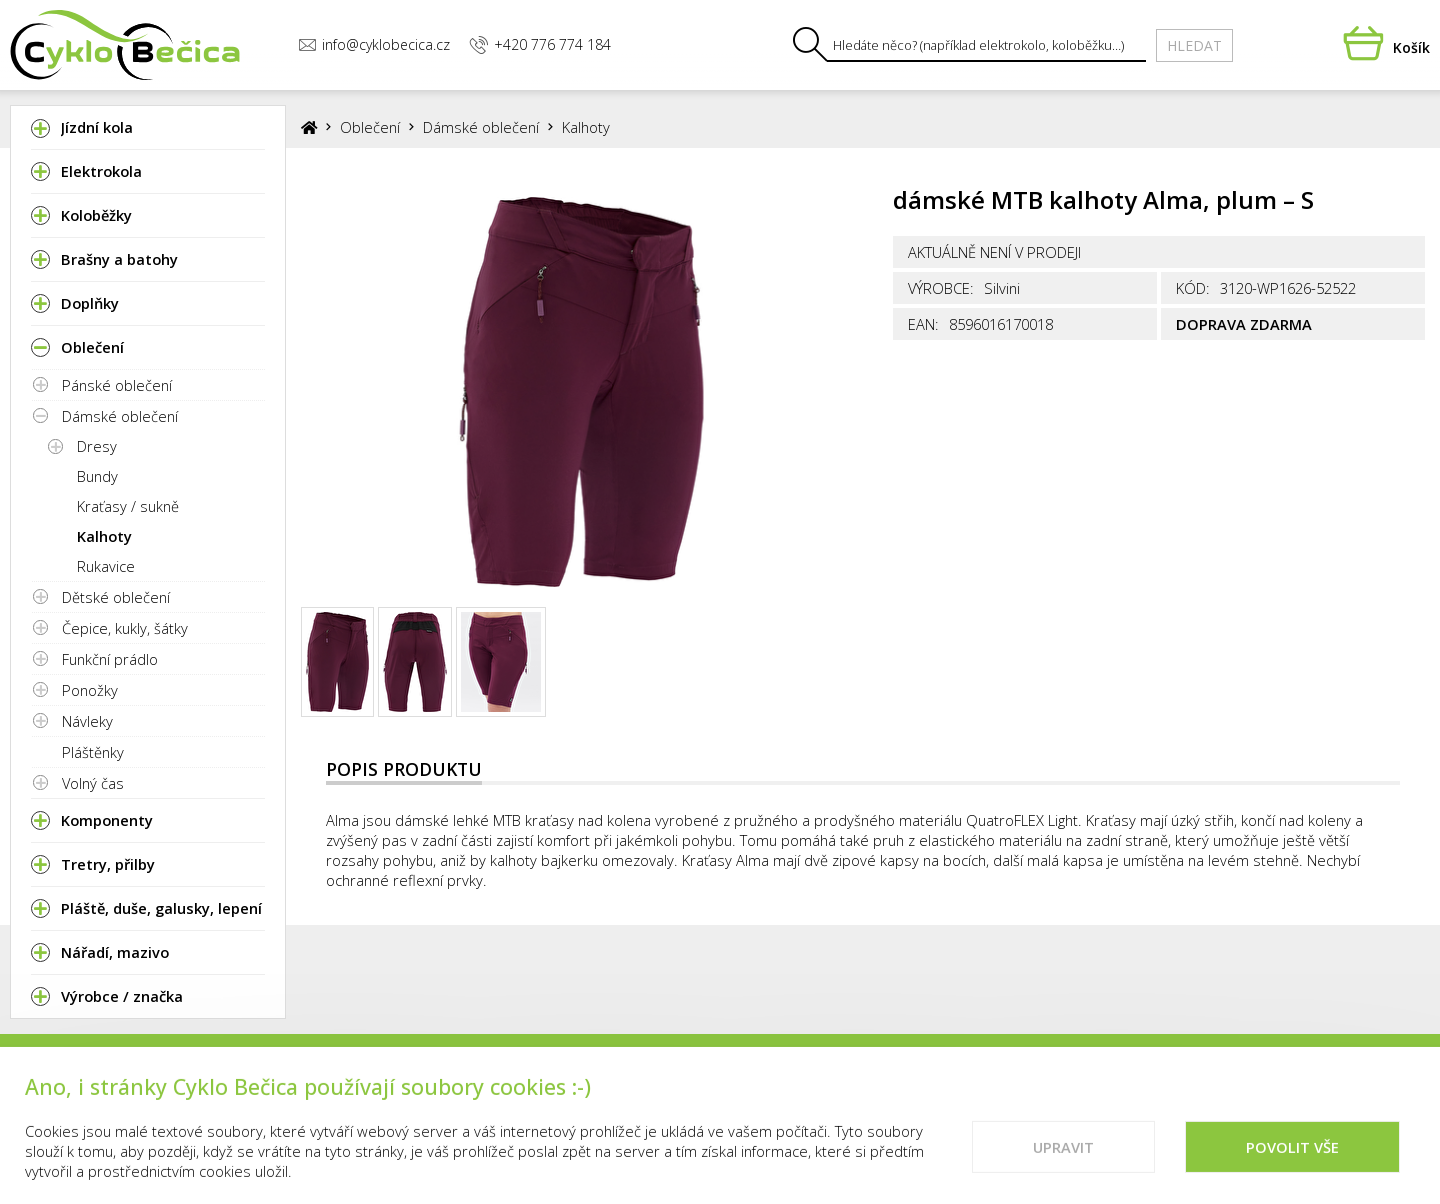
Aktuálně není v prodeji (994, 252)
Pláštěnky (93, 752)
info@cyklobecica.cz (374, 44)
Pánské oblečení (117, 385)
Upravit (1063, 1161)
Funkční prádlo (110, 659)
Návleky (87, 721)
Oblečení (370, 127)
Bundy (97, 476)
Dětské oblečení (116, 597)
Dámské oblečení (120, 416)
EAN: (923, 324)
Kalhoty (104, 536)
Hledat (1194, 45)
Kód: (1193, 288)
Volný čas (93, 783)
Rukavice (106, 566)
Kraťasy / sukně (128, 506)
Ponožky (90, 690)
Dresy (97, 446)
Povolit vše (1292, 1161)
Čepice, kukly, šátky (125, 628)
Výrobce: (941, 288)
